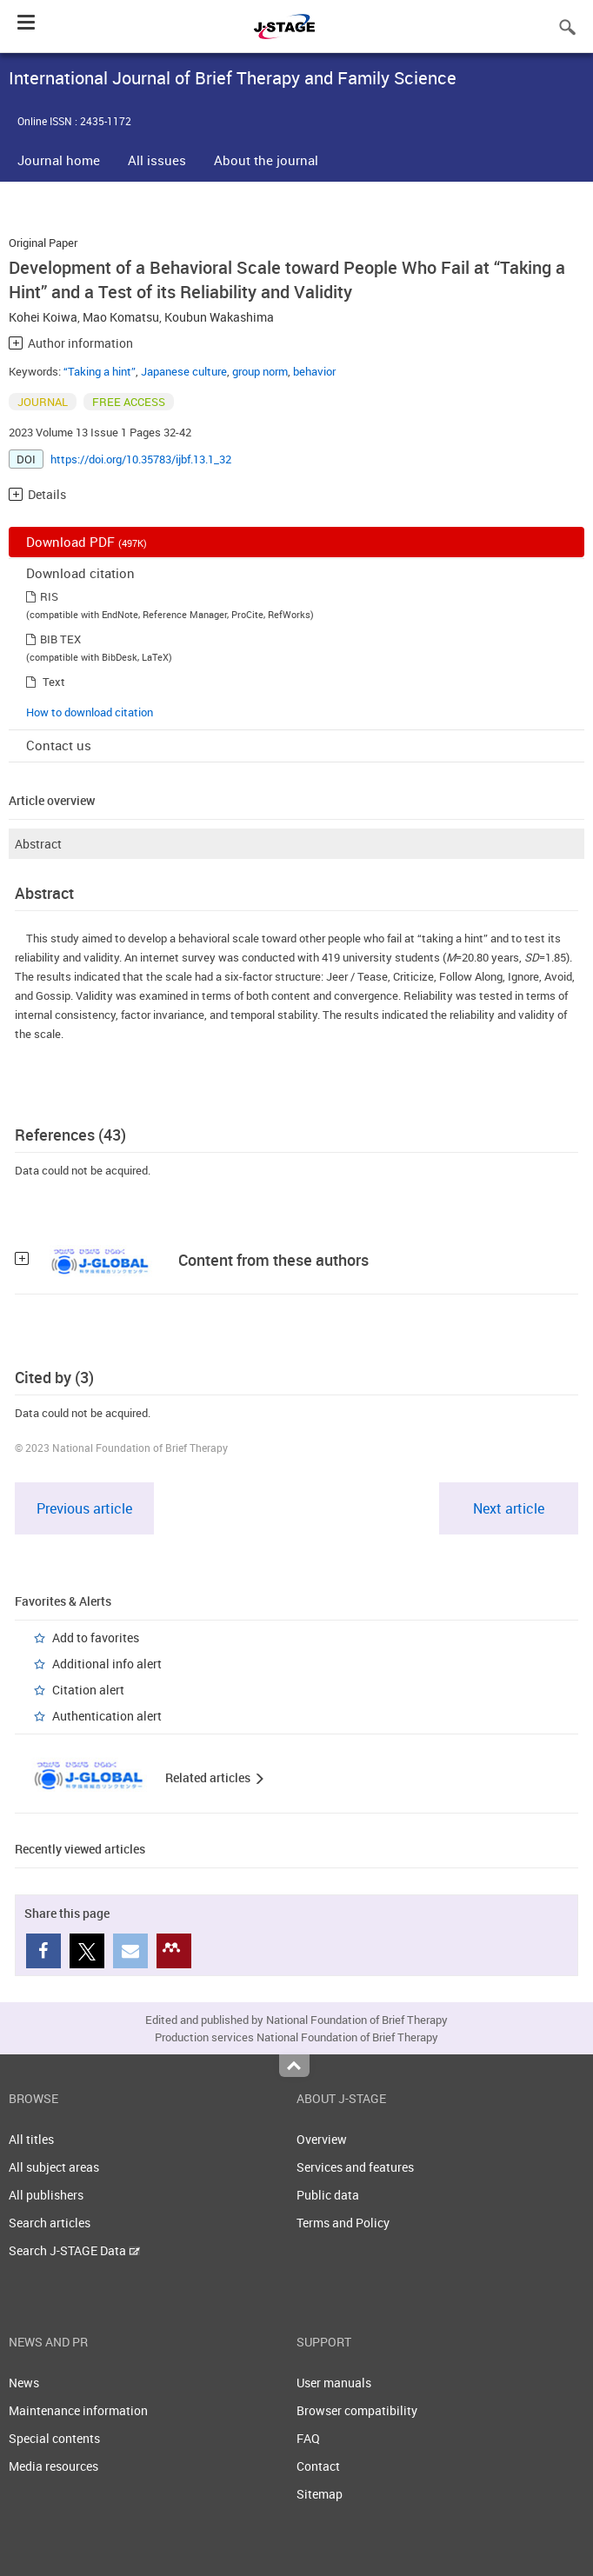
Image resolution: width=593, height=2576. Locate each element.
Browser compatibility (356, 2410)
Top (294, 2065)
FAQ (308, 2438)
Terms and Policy (343, 2222)
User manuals (333, 2382)
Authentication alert (107, 1715)
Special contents (54, 2438)
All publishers (46, 2195)
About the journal (266, 160)
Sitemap (319, 2494)
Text (54, 681)
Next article (508, 1508)
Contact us (58, 745)
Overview (321, 2139)
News (24, 2382)
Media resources (53, 2466)
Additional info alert (107, 1663)
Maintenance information (78, 2410)
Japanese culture (184, 371)
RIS (49, 596)
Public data (327, 2195)
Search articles (49, 2222)
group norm (260, 371)
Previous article (84, 1508)
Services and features (355, 2167)
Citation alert (88, 1689)
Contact (318, 2466)
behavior (314, 371)
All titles (31, 2139)
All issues (157, 160)
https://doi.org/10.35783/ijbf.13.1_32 (140, 459)
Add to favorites (95, 1637)
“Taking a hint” (99, 371)
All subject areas (54, 2167)
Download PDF (86, 541)
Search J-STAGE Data (74, 2250)
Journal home (58, 160)
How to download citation (89, 712)
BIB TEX (60, 639)
